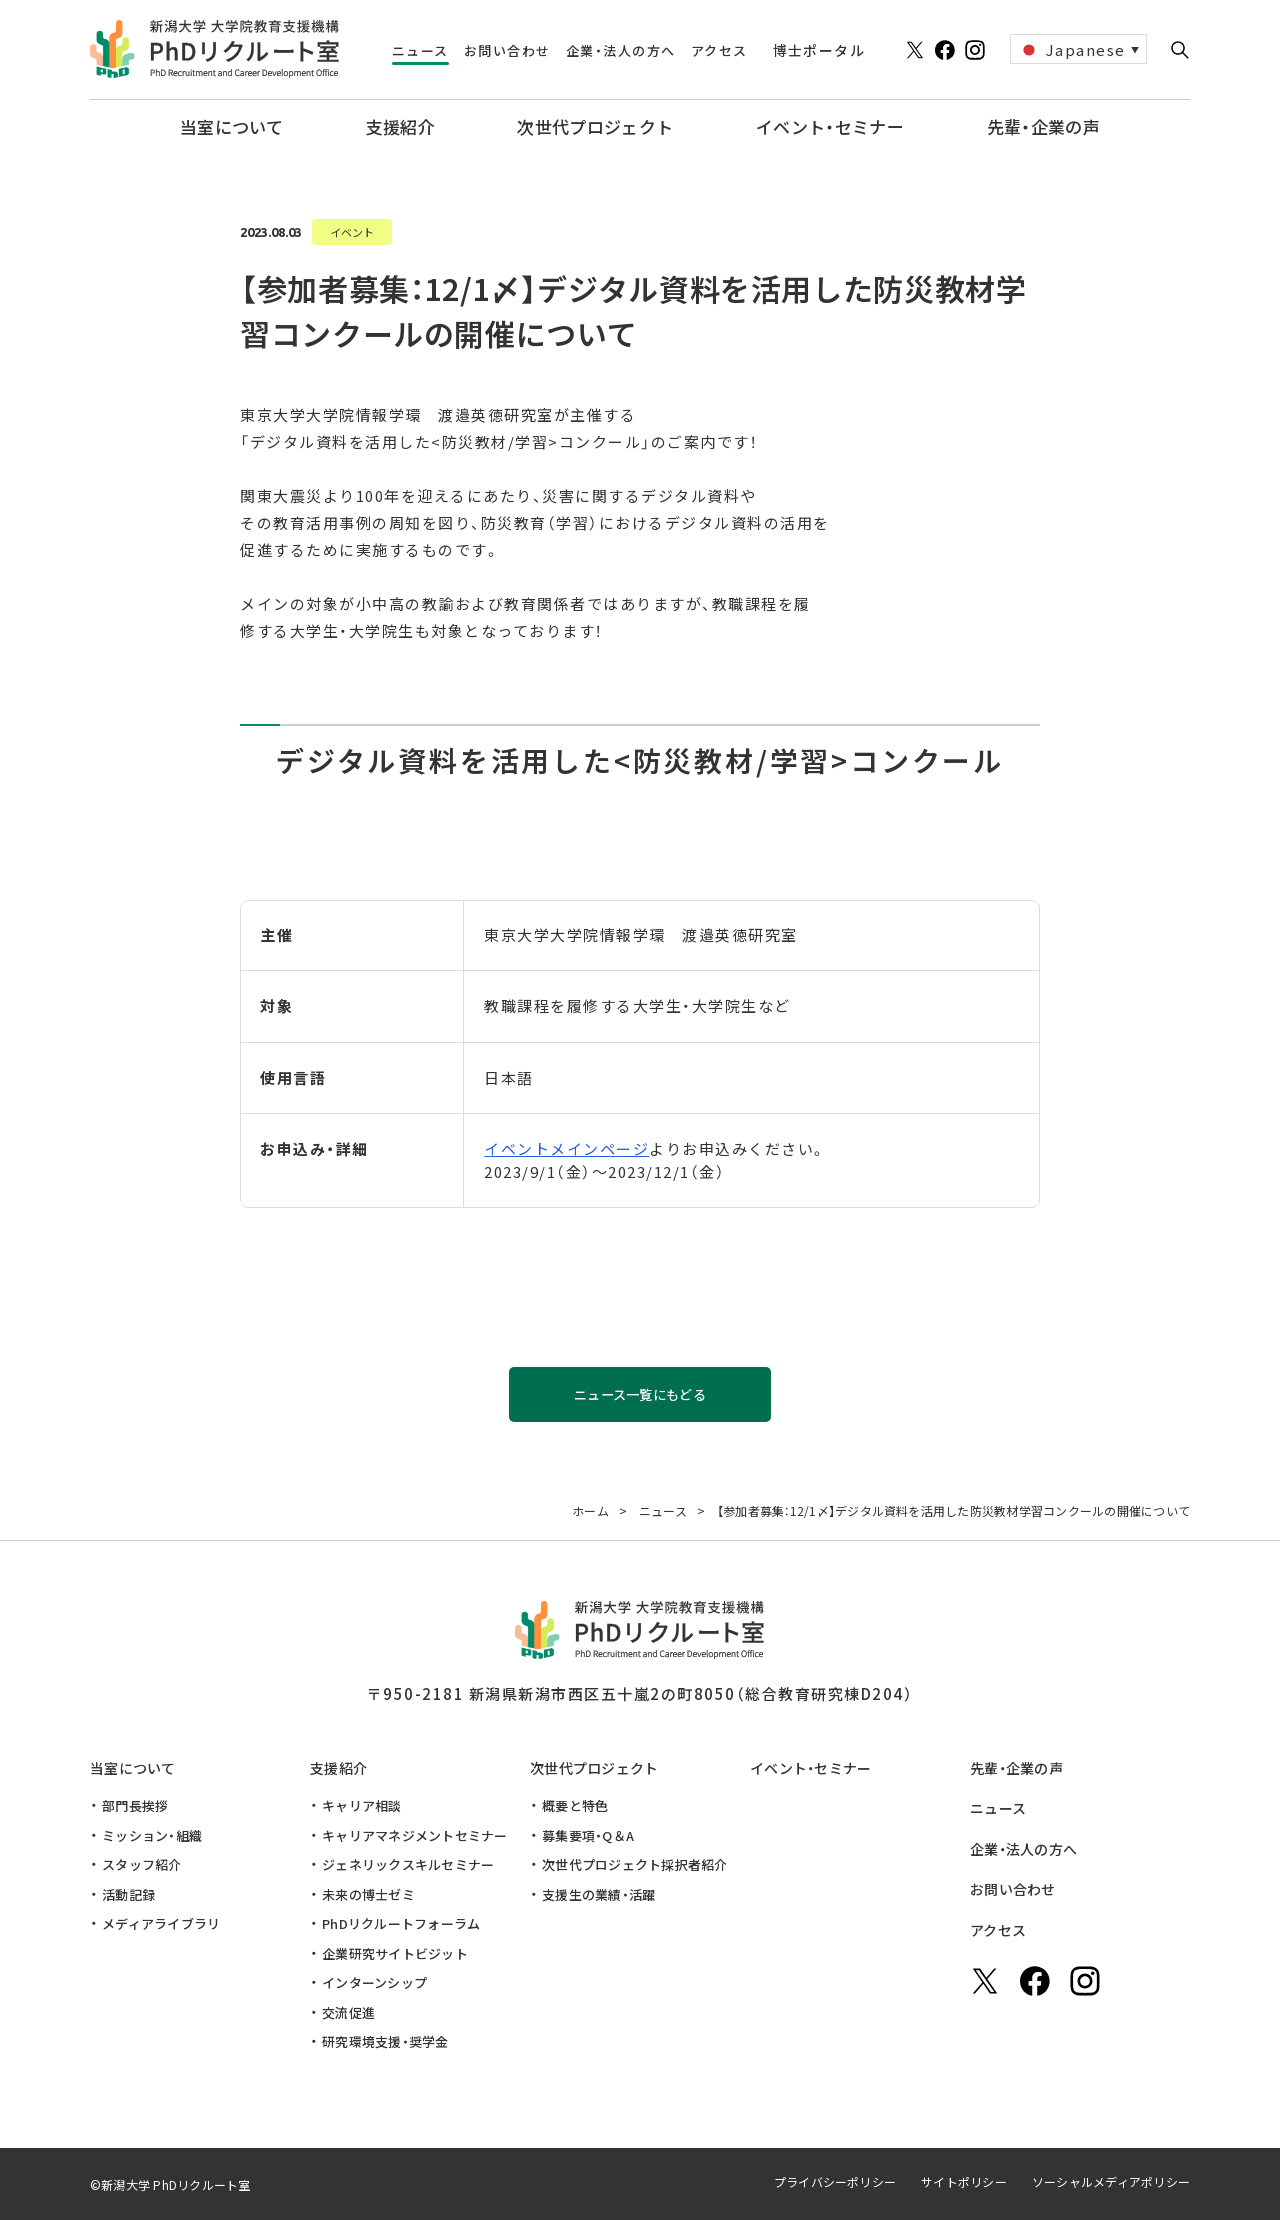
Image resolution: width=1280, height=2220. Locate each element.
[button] (1180, 50)
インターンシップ (374, 1982)
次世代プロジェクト (594, 1768)
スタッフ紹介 (142, 1864)
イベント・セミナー (811, 1768)
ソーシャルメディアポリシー (1111, 2181)
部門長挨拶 (135, 1805)
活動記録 (128, 1894)
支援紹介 (338, 1768)
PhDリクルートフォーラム (401, 1923)
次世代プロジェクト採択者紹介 (635, 1864)
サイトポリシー (964, 2181)
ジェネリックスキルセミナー (408, 1864)
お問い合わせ (1013, 1889)
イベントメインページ (566, 1148)
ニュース (998, 1808)
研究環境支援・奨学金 (385, 2041)
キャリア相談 (362, 1805)
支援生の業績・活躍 (598, 1894)
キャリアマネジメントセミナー (415, 1835)
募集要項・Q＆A (588, 1835)
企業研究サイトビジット (395, 1953)
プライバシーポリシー (835, 2181)
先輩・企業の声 (1016, 1768)
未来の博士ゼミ (368, 1894)
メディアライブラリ (161, 1923)
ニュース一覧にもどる (640, 1394)
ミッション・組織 (152, 1835)
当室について (133, 1768)
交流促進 (348, 2012)
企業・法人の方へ (1023, 1849)
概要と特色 (575, 1805)
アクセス (998, 1930)
